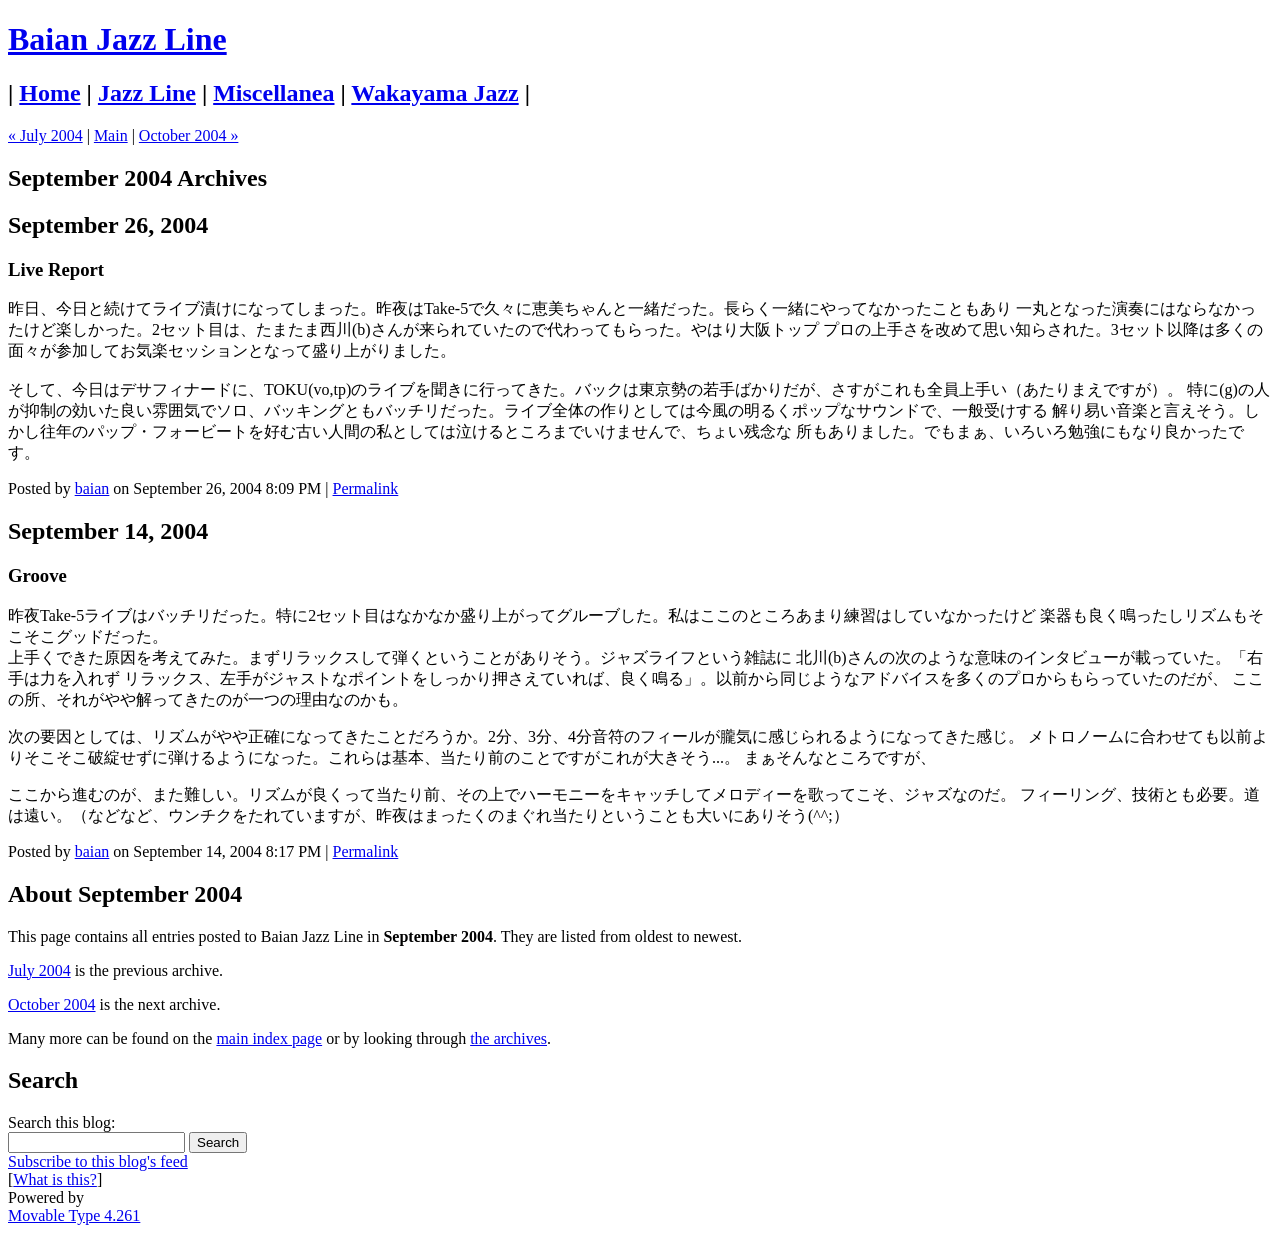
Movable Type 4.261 (74, 1215)
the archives (508, 1038)
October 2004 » (189, 135)
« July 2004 (45, 135)
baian (92, 488)
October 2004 (52, 1004)
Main (111, 135)
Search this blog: (62, 1122)
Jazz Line (147, 93)
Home (49, 93)
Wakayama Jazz (434, 93)
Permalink (366, 488)
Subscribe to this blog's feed (98, 1161)
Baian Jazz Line (117, 39)
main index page (269, 1038)
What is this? (55, 1179)
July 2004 (39, 970)
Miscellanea (273, 93)
